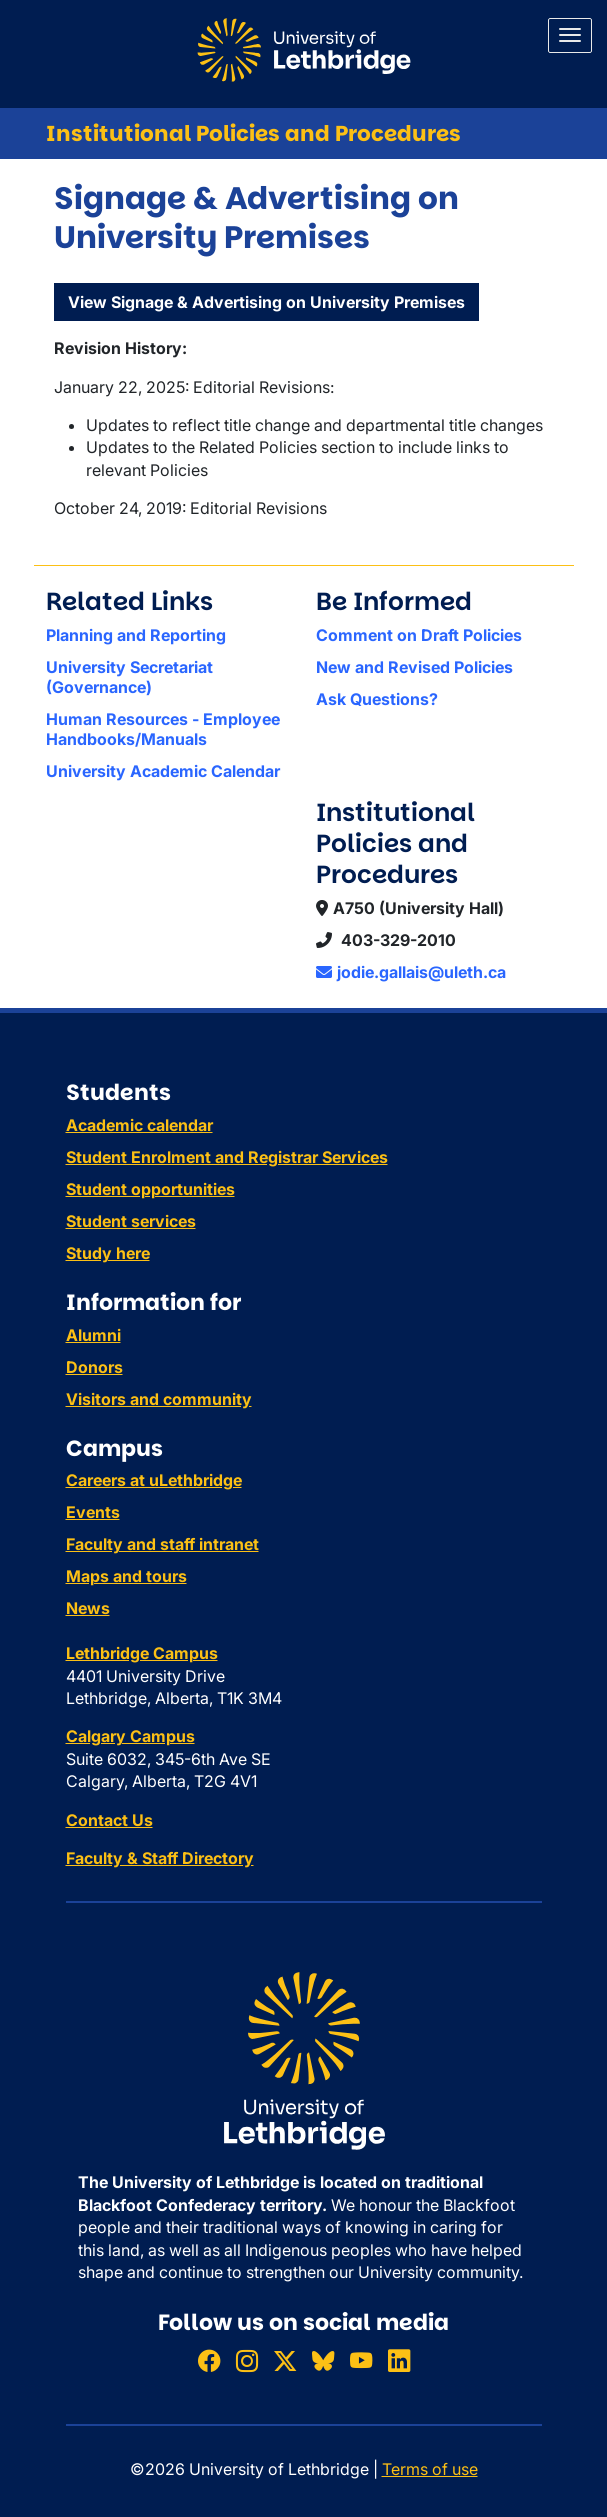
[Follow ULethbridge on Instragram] (247, 2360)
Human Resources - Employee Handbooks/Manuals (163, 729)
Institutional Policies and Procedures (253, 133)
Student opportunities (150, 1189)
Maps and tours (126, 1576)
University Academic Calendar (163, 771)
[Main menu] (570, 35)
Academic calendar (139, 1125)
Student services (131, 1221)
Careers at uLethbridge (154, 1480)
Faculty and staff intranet (162, 1544)
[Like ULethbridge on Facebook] (209, 2360)
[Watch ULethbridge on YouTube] (361, 2360)
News (88, 1608)
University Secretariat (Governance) (129, 677)
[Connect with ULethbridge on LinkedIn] (399, 2360)
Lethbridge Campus (142, 1653)
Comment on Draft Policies (419, 635)
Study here (108, 1253)
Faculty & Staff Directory (160, 1858)
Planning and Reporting (136, 635)
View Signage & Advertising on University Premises (266, 302)
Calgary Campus (130, 1736)
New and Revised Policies (414, 667)
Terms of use (430, 2469)
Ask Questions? (377, 699)
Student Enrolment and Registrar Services (227, 1157)
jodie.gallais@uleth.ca (411, 972)
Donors (94, 1367)
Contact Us (109, 1820)
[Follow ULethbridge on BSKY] (323, 2360)
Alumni (93, 1335)
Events (93, 1512)
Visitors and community (159, 1399)
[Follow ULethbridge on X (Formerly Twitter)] (285, 2360)
